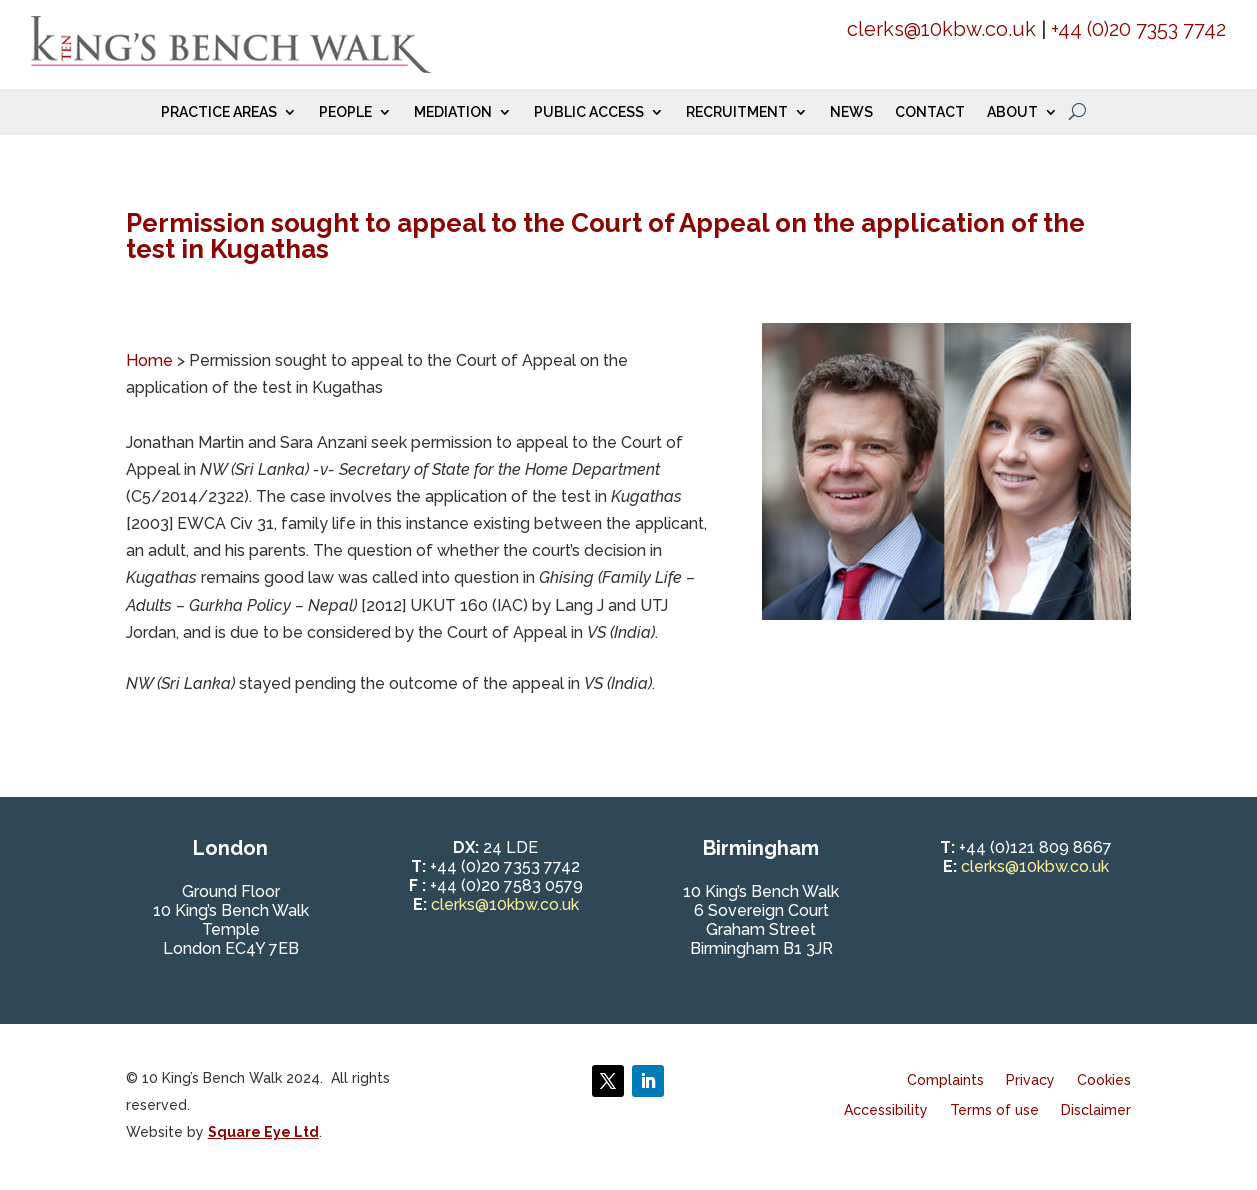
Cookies (1104, 1080)
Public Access (589, 112)
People (345, 112)
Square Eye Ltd (263, 1132)
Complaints (945, 1080)
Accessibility (886, 1110)
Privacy (1030, 1080)
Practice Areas (219, 112)
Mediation (453, 112)
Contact (930, 112)
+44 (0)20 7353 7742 (1138, 29)
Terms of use (994, 1110)
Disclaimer (1096, 1110)
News (851, 112)
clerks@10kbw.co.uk (941, 29)
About (1012, 112)
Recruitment (737, 112)
